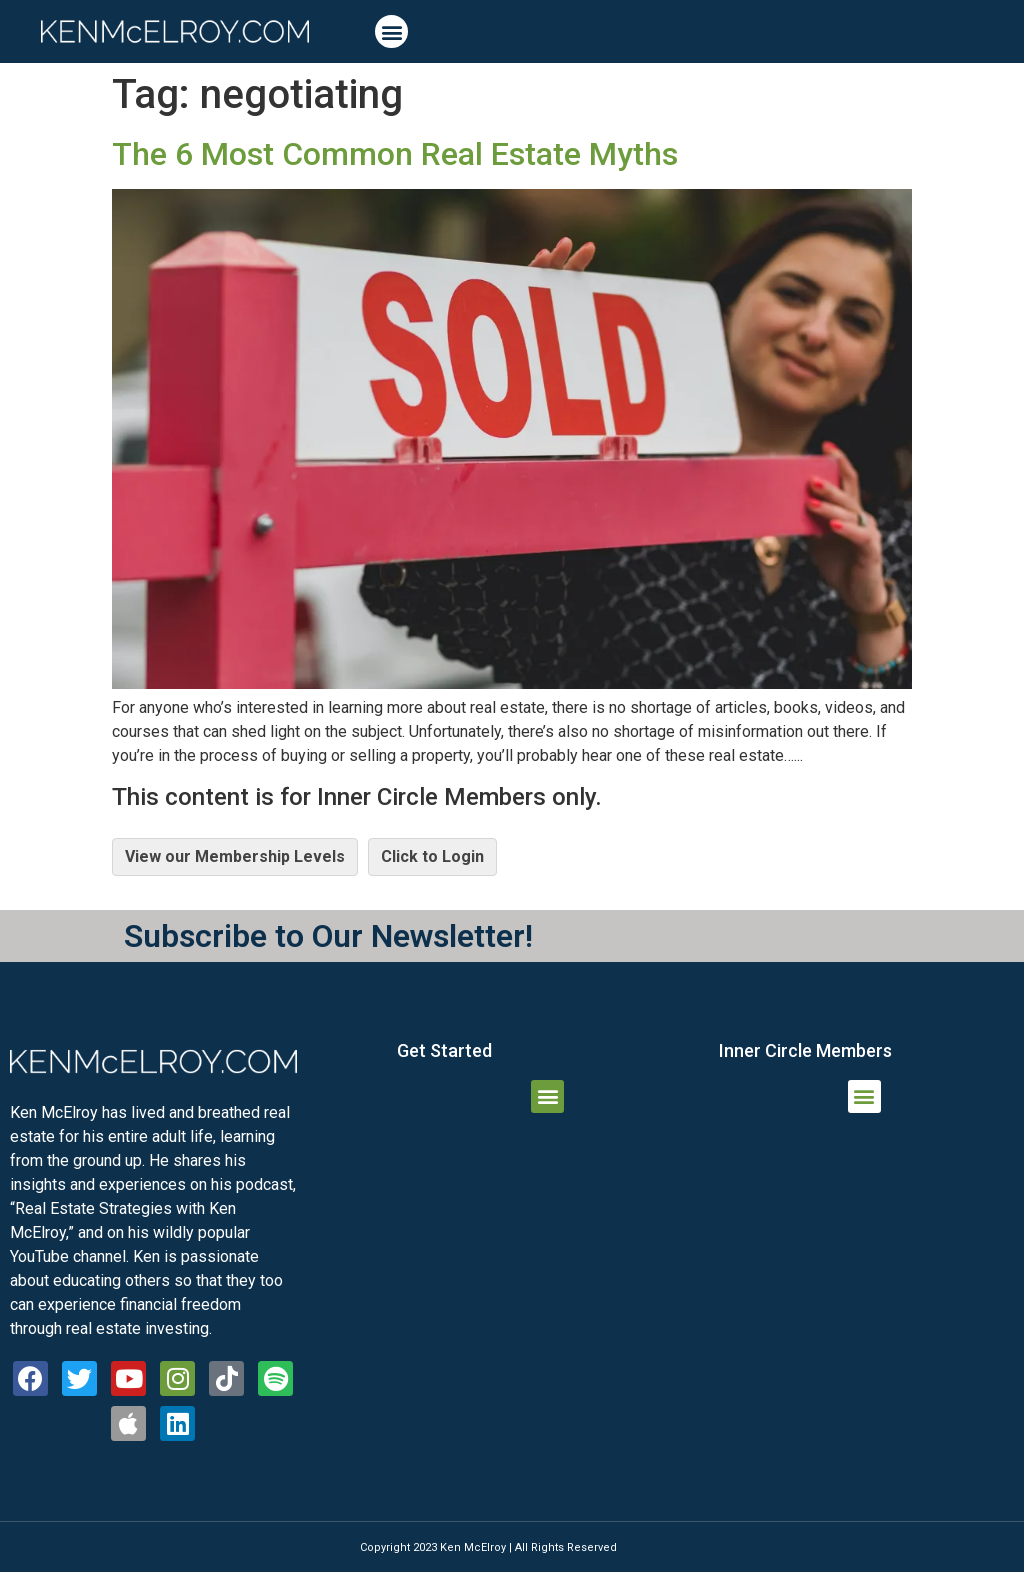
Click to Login (432, 856)
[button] (391, 31)
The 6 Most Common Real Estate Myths (395, 154)
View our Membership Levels (235, 856)
